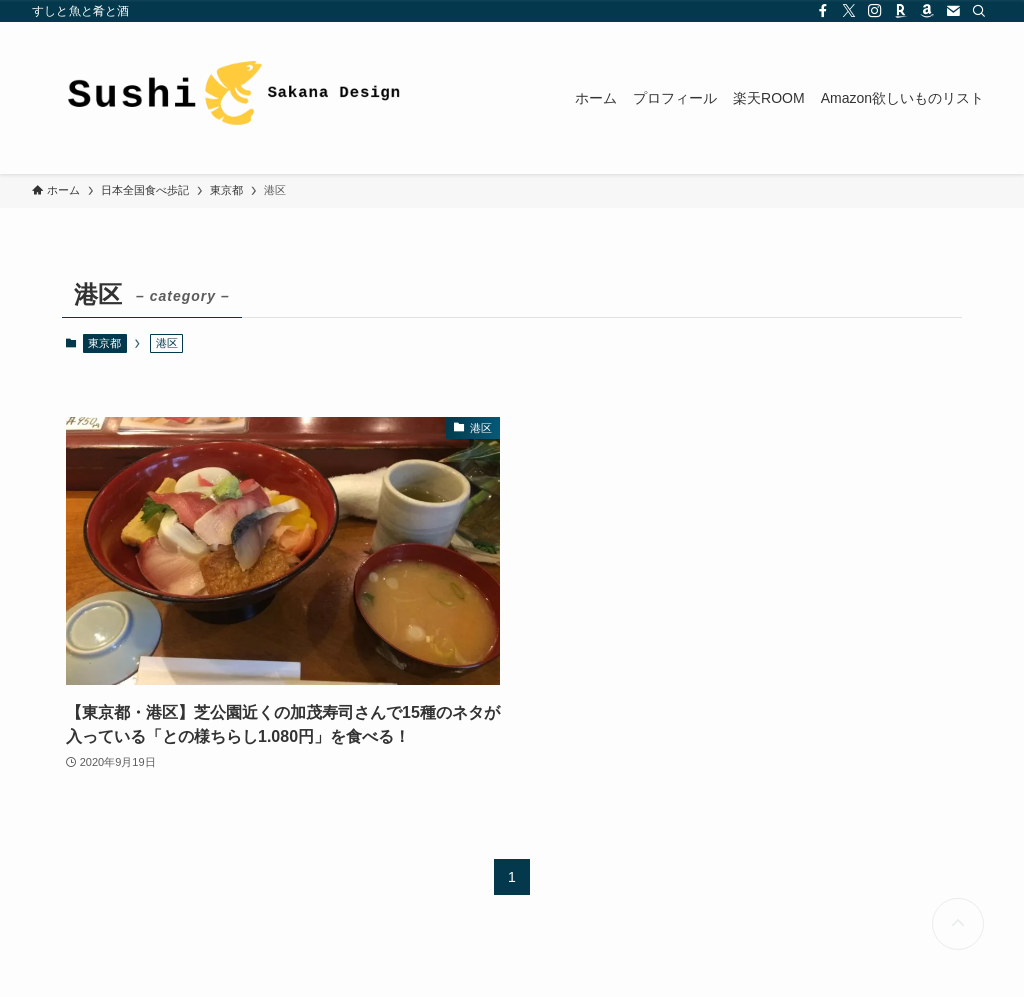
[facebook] (823, 11)
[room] (901, 11)
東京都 (104, 343)
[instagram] (875, 11)
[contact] (953, 11)
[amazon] (927, 11)
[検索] (979, 11)
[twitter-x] (849, 11)
